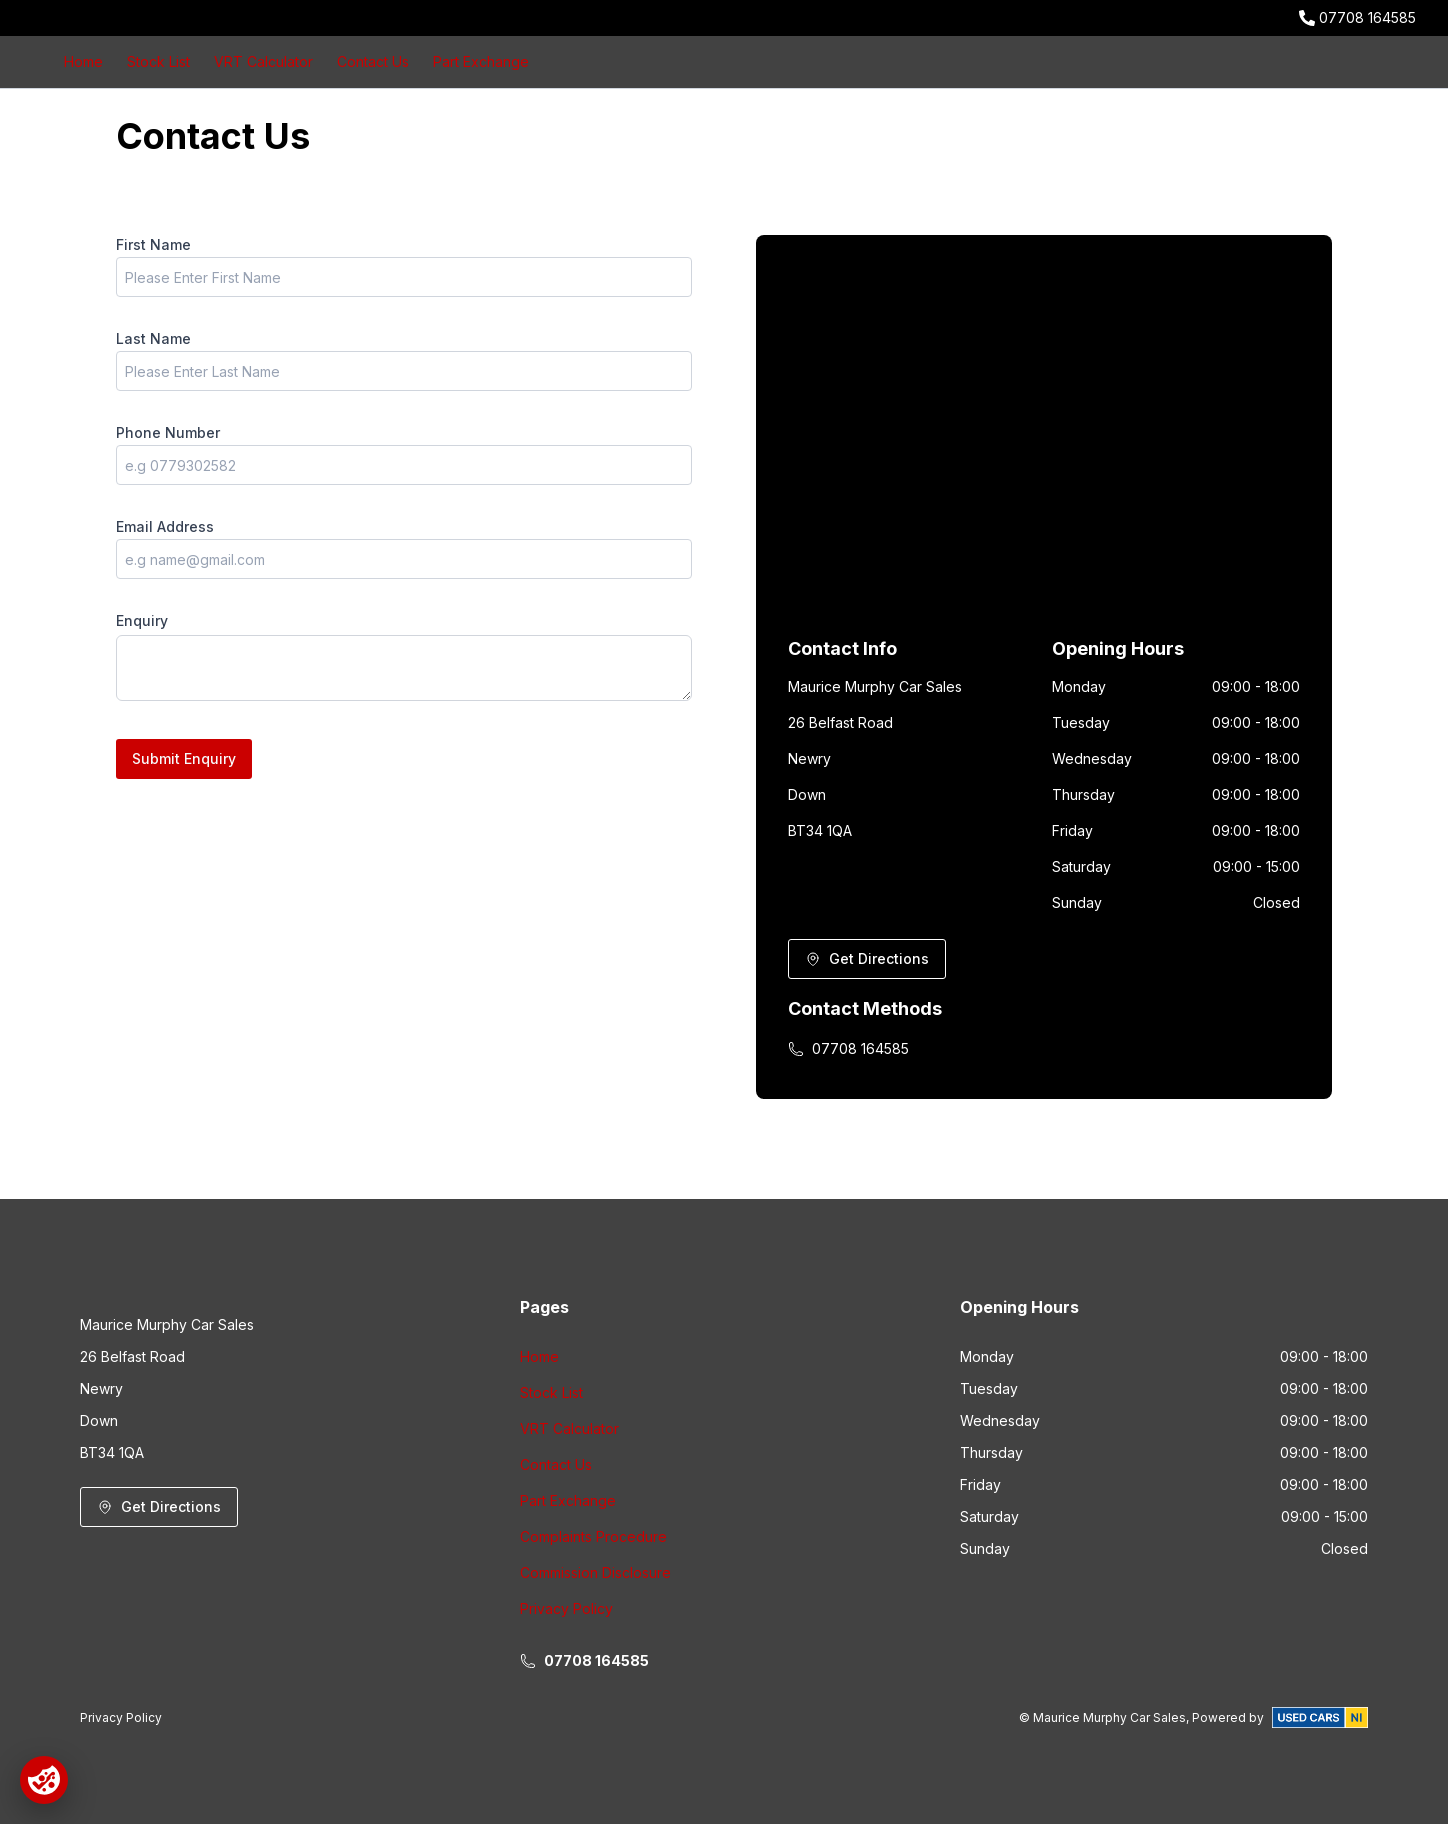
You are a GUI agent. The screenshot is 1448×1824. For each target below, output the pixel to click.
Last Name (153, 338)
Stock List (158, 61)
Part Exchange (481, 61)
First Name (153, 244)
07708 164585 (1367, 17)
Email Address (165, 526)
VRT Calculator (263, 61)
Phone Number (168, 432)
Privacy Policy (566, 1608)
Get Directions (867, 958)
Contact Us (373, 61)
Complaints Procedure (593, 1536)
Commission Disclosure (595, 1572)
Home (83, 61)
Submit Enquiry (184, 758)
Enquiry (142, 620)
